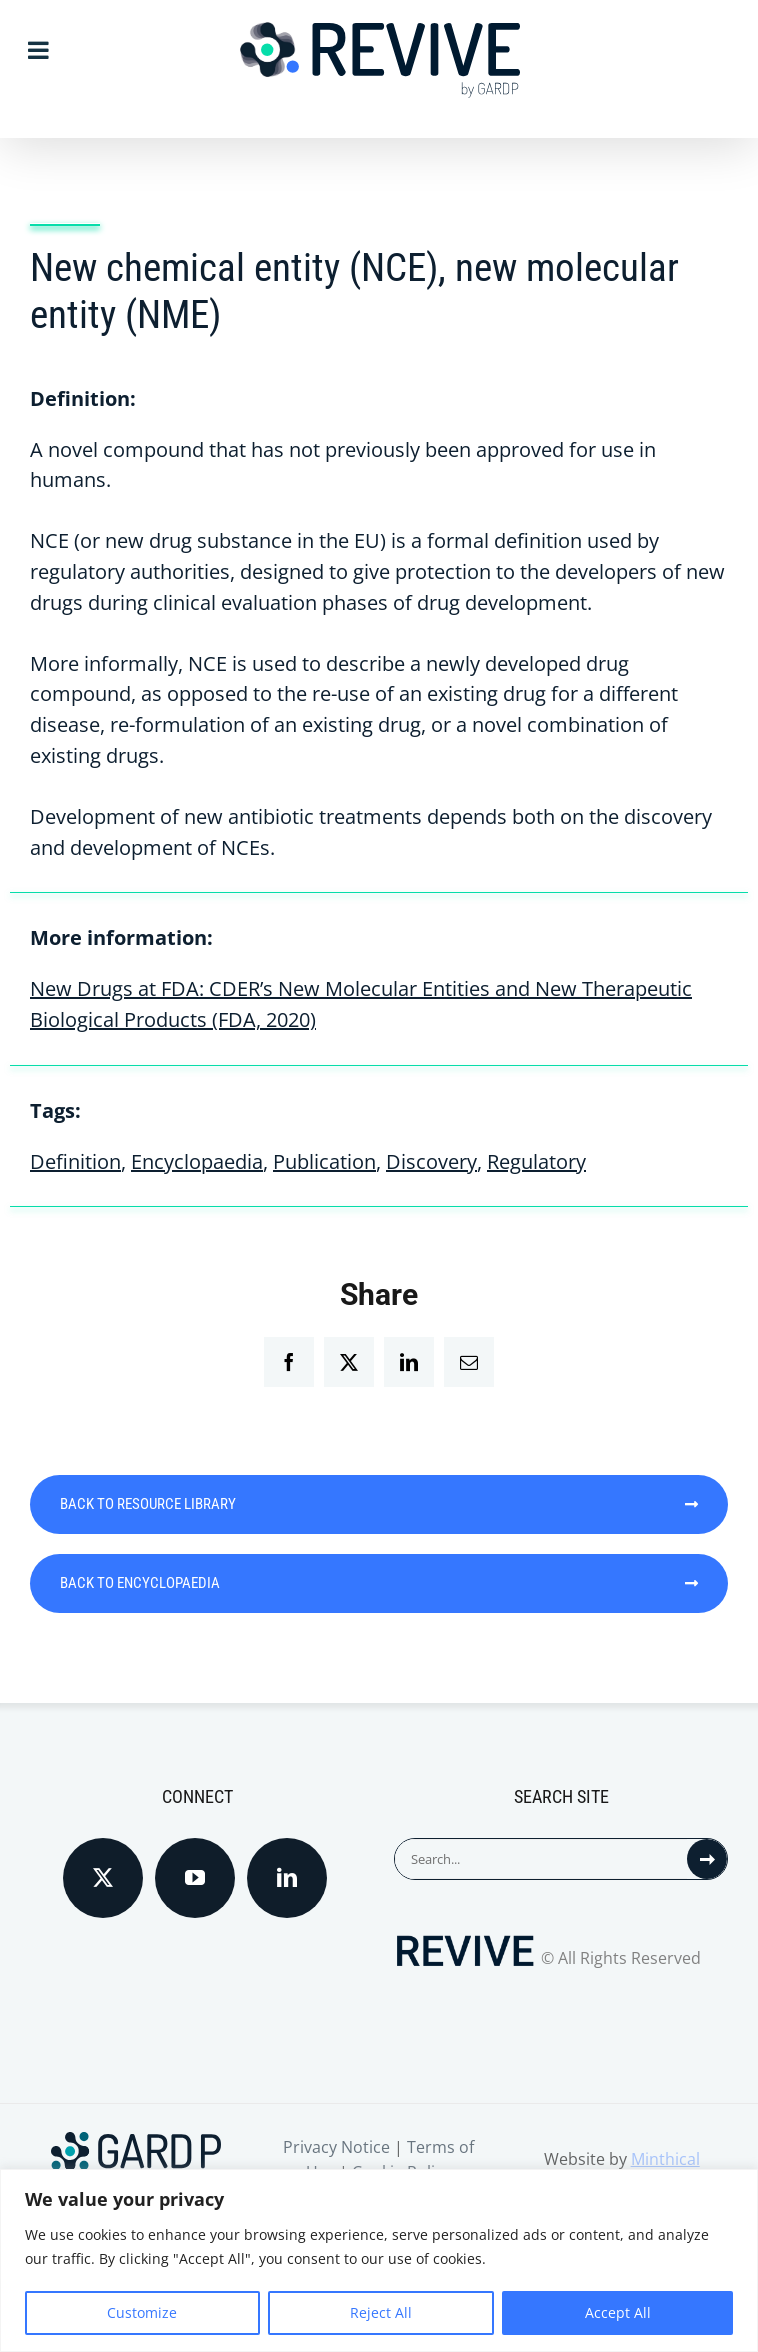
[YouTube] (195, 1878)
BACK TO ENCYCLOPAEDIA (379, 1583)
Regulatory (536, 1161)
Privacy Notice (336, 2147)
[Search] (707, 1859)
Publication (324, 1161)
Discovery (431, 1161)
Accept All (618, 2312)
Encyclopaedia (197, 1161)
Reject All (381, 2312)
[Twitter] (103, 1878)
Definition (75, 1161)
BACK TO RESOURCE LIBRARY (379, 1504)
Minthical (665, 2159)
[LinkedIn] (287, 1878)
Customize (142, 2312)
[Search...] (541, 1859)
